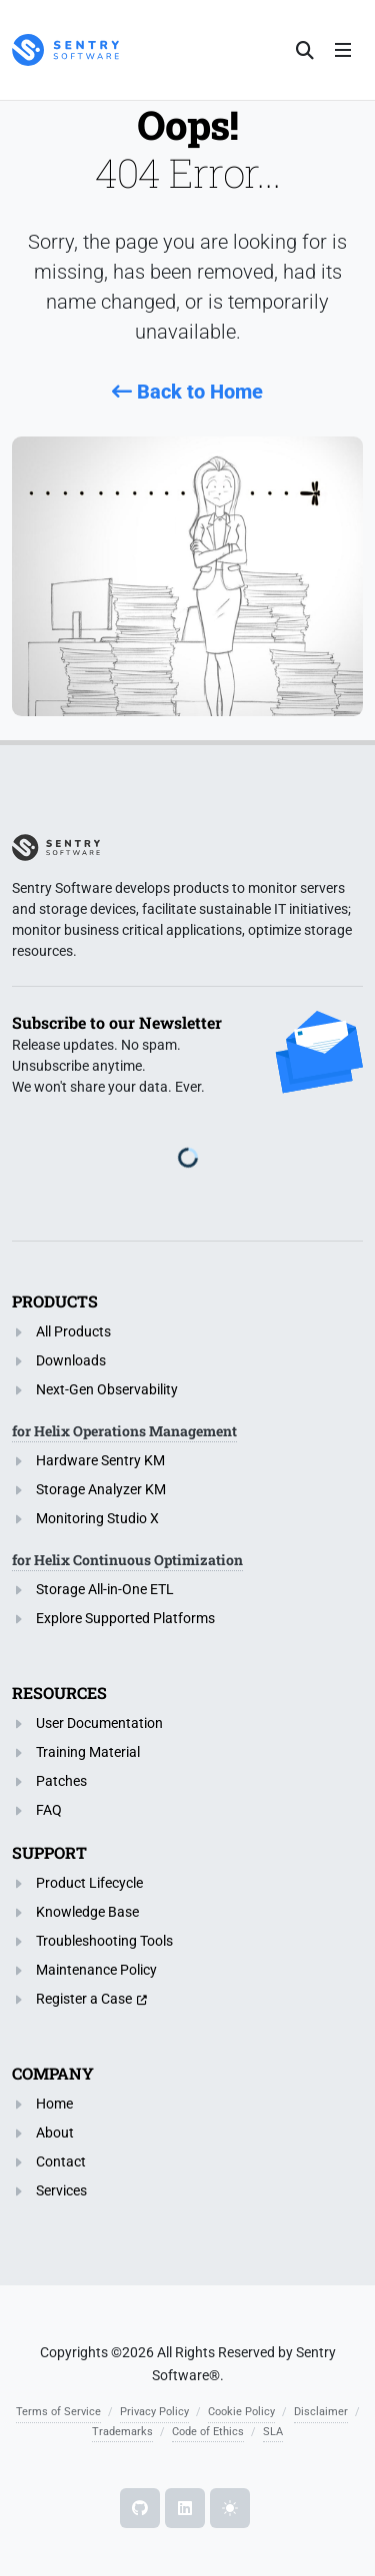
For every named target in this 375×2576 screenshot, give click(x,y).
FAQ (49, 1810)
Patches (61, 1781)
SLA (273, 2431)
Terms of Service (58, 2411)
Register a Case (84, 1999)
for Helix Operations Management (124, 1430)
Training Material (88, 1752)
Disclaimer (321, 2411)
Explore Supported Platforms (125, 1618)
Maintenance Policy (96, 1970)
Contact (61, 2161)
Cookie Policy (241, 2411)
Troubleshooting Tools (104, 1941)
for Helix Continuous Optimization (127, 1559)
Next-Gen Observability (107, 1389)
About (55, 2133)
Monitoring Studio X (97, 1518)
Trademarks (122, 2431)
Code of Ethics (208, 2431)
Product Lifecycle (89, 1883)
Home (54, 2104)
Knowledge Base (87, 1912)
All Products (73, 1331)
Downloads (71, 1360)
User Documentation (99, 1723)
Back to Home (187, 392)
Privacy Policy (154, 2411)
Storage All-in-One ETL (105, 1589)
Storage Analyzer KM (101, 1489)
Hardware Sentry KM (100, 1460)
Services (61, 2190)
